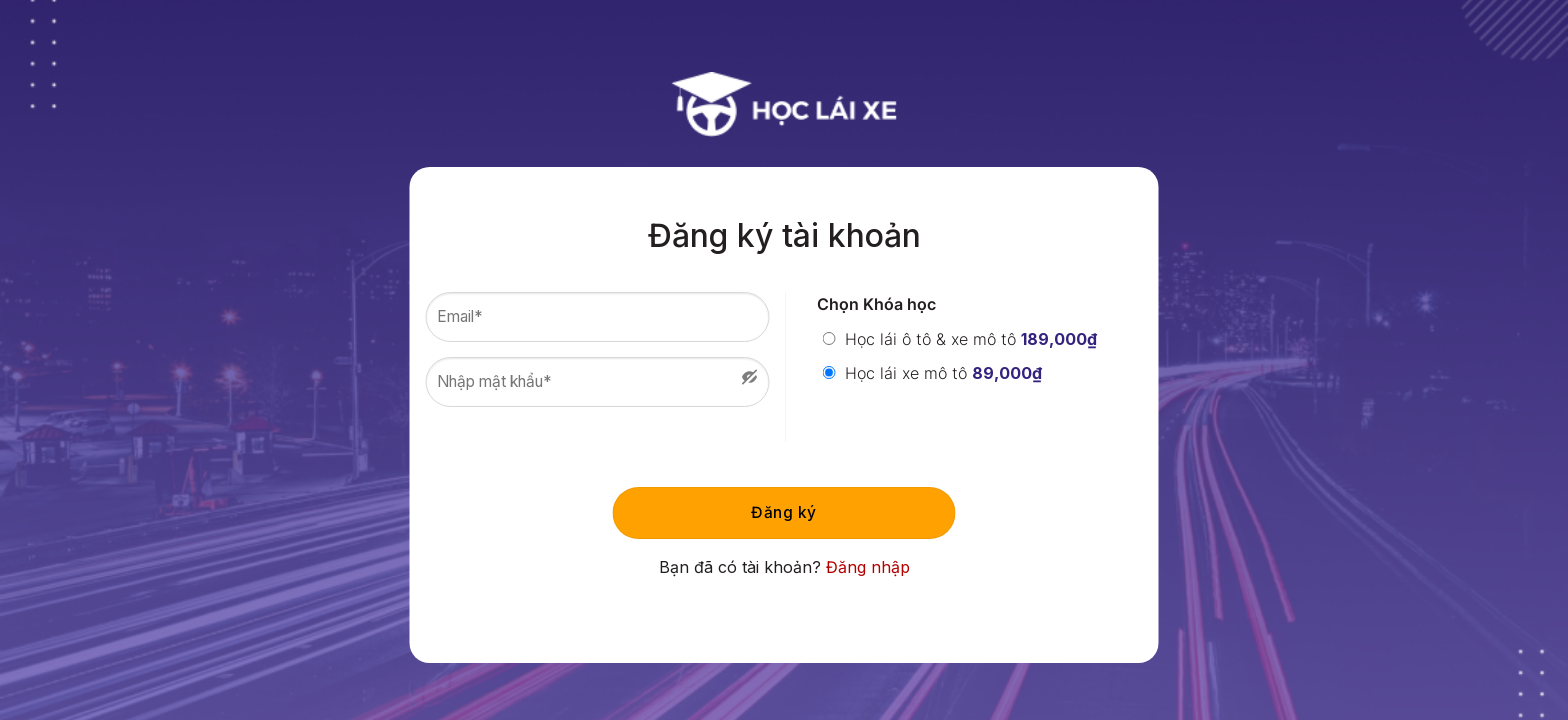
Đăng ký (783, 512)
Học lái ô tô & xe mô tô (959, 339)
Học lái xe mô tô (932, 373)
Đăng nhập (868, 567)
